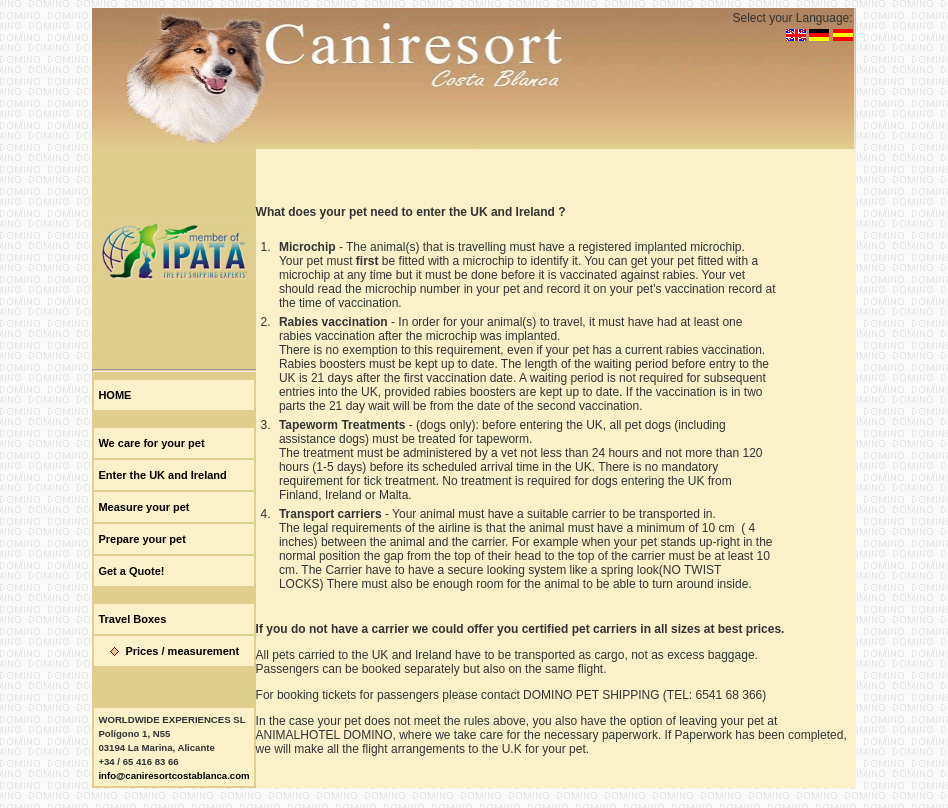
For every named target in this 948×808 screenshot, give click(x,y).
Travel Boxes (132, 619)
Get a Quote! (131, 571)
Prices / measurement (182, 651)
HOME (114, 395)
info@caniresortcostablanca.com (173, 775)
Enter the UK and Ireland (162, 475)
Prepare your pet (141, 539)
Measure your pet (143, 507)
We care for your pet (151, 443)
